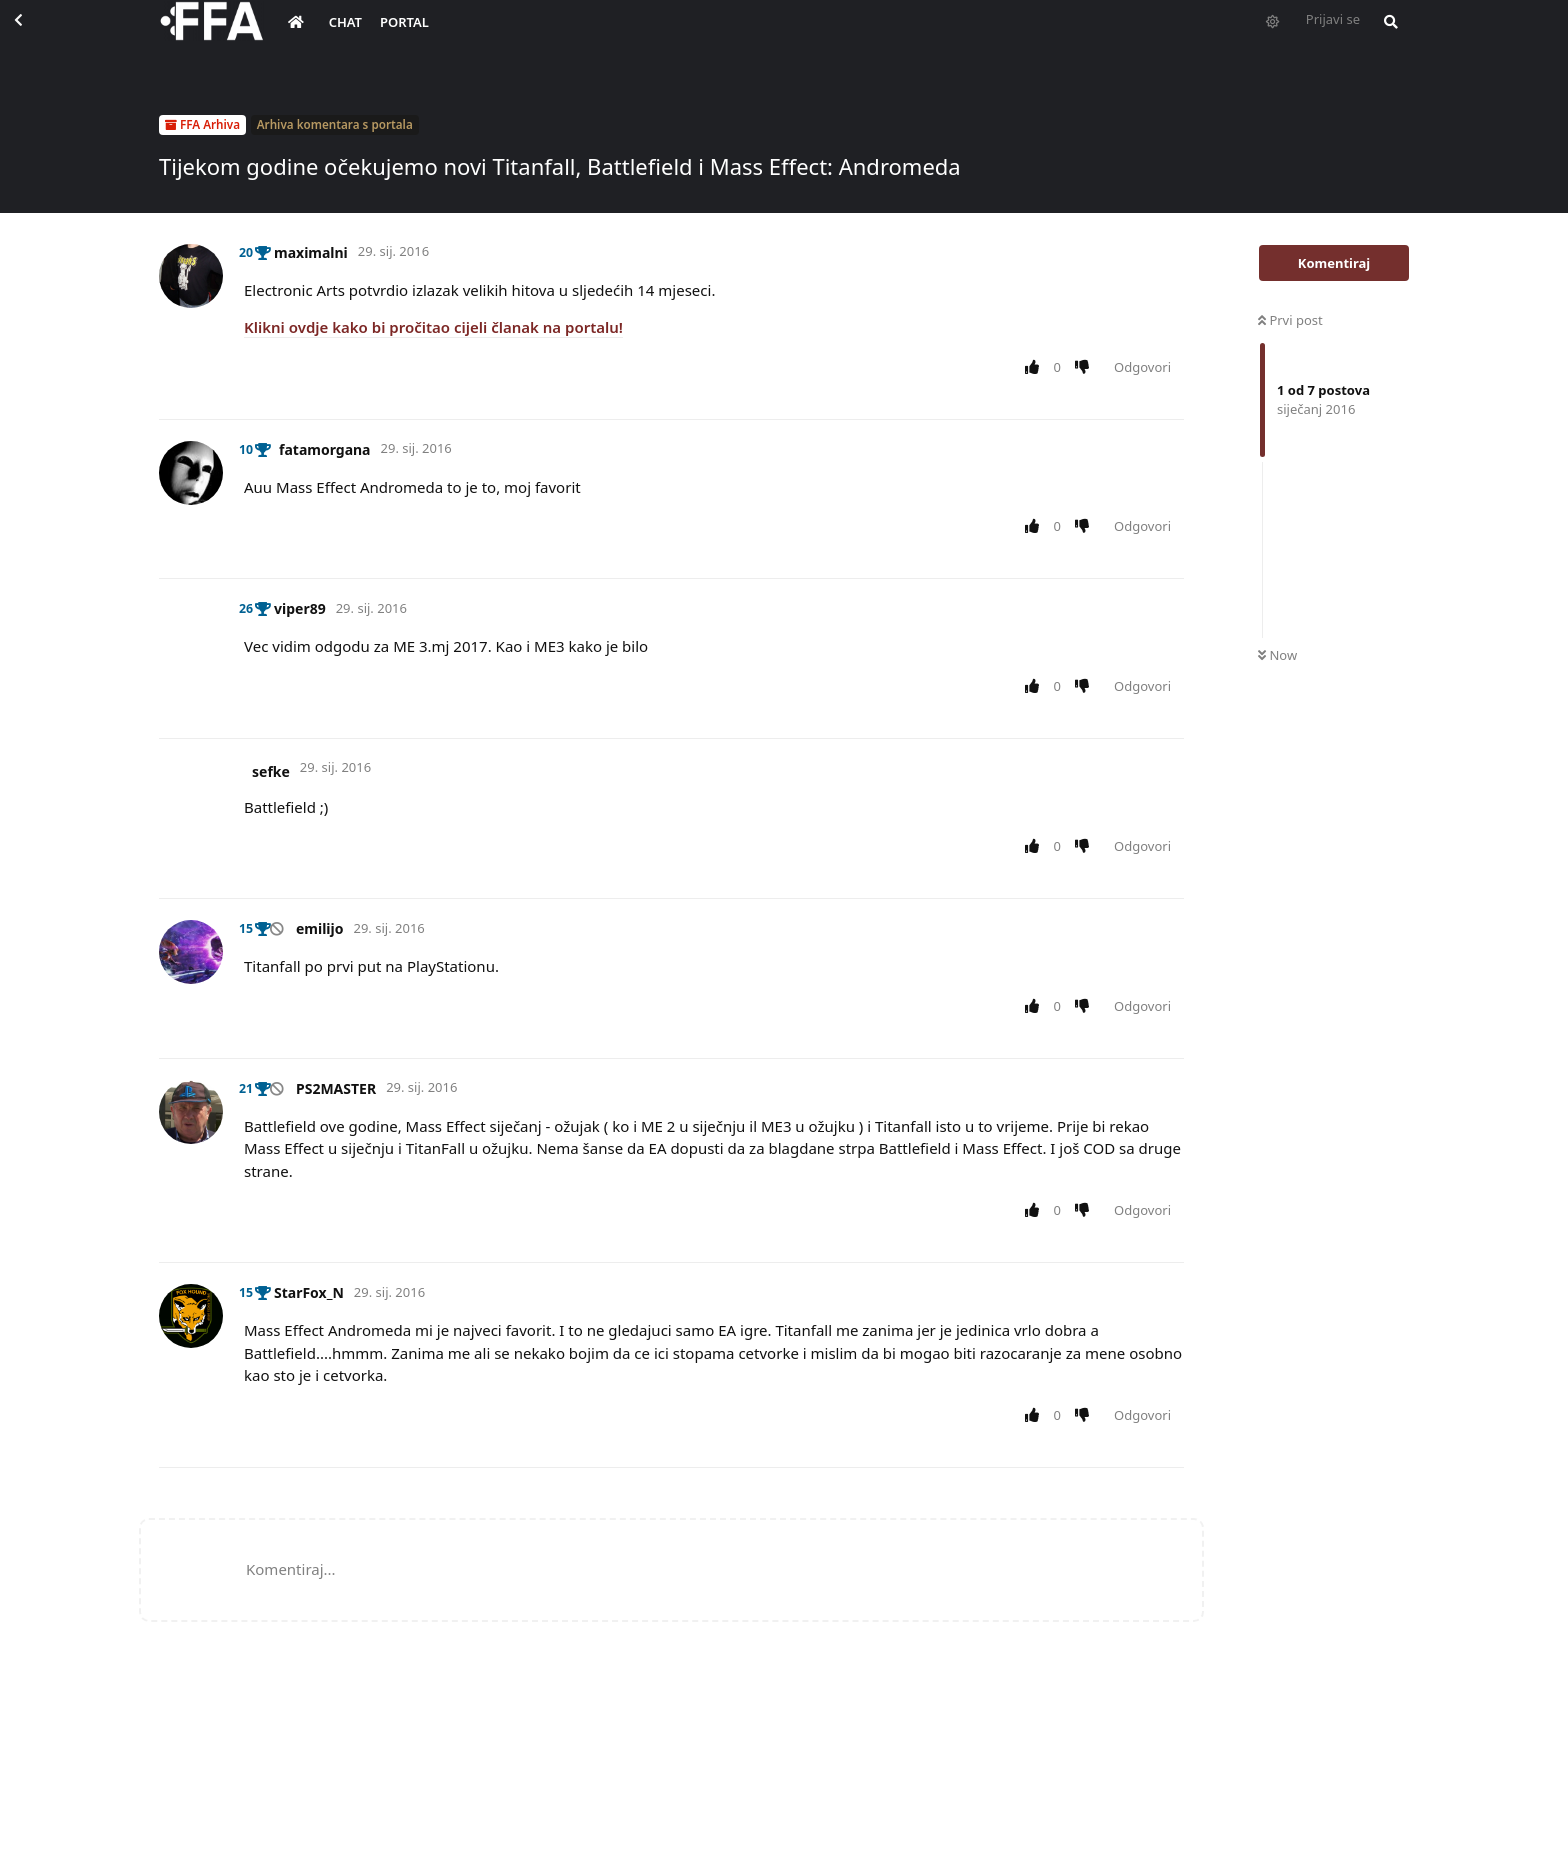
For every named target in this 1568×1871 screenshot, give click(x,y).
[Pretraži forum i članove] (1386, 36)
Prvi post (1290, 320)
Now (1277, 655)
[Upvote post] (1035, 368)
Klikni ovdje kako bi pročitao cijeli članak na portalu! (433, 327)
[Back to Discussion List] (36, 36)
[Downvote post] (1086, 368)
